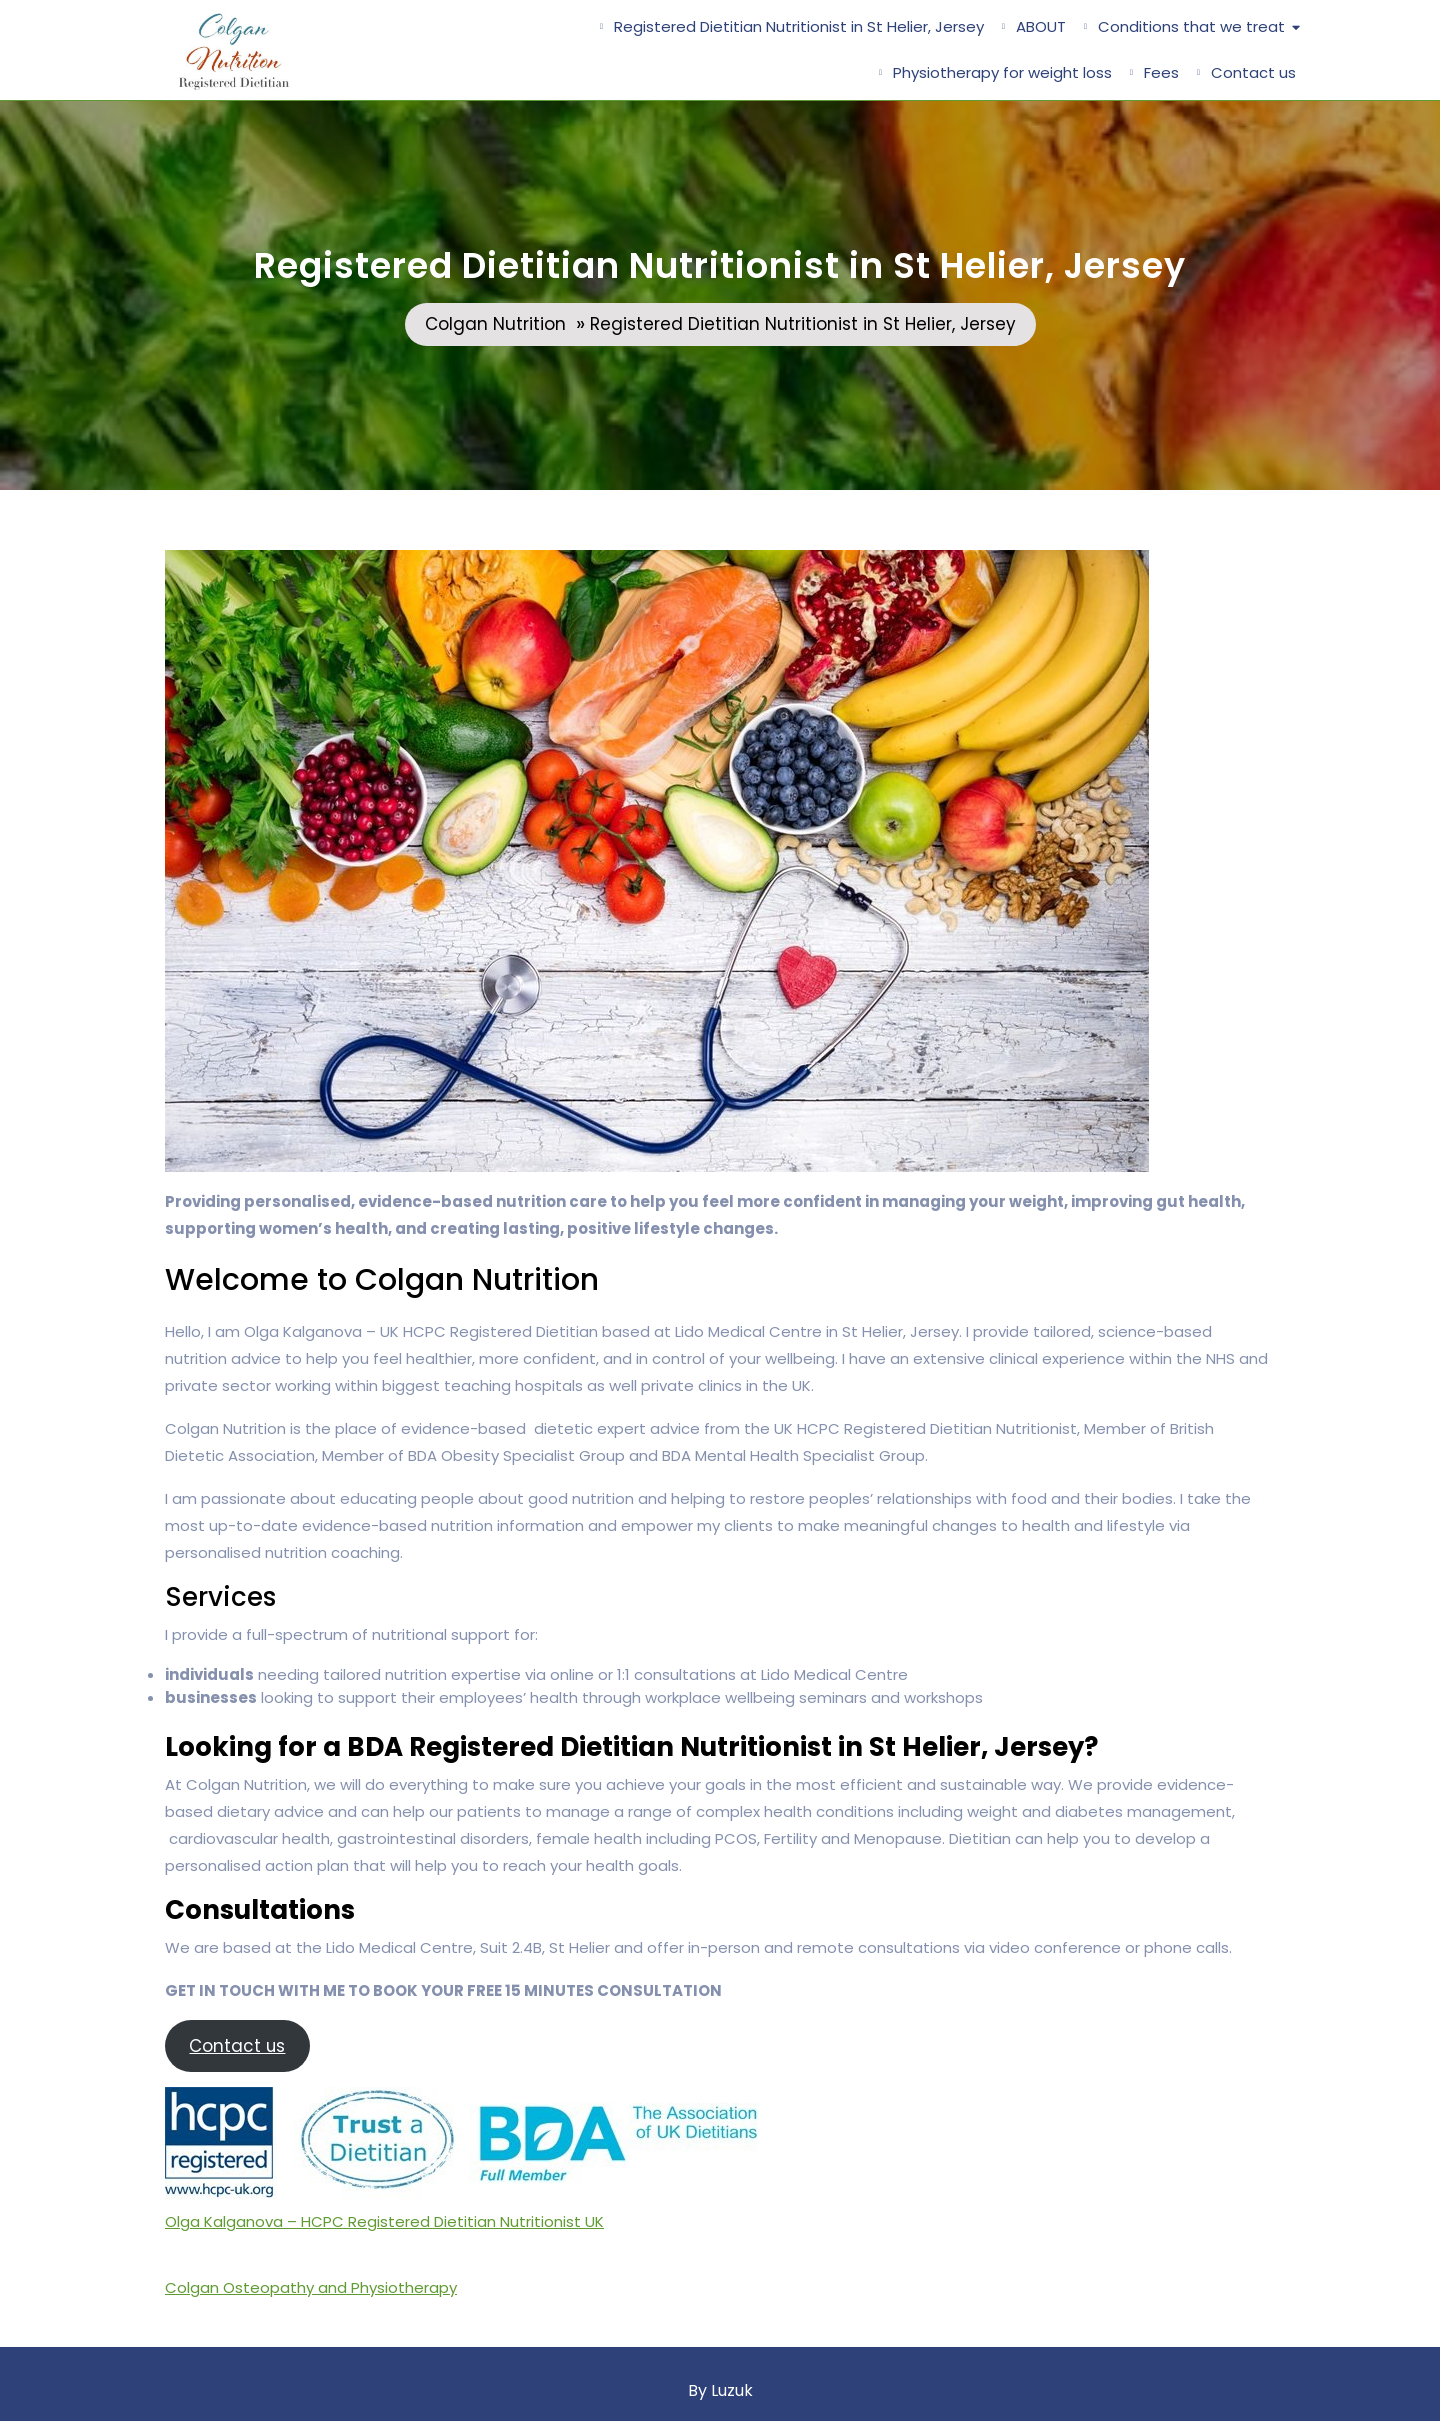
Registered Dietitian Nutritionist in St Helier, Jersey (799, 26)
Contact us (1253, 72)
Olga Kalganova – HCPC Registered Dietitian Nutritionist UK (384, 2221)
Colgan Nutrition (495, 324)
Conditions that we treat (1191, 26)
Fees (1161, 72)
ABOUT (1041, 26)
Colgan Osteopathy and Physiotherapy (311, 2287)
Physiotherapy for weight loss (1002, 72)
